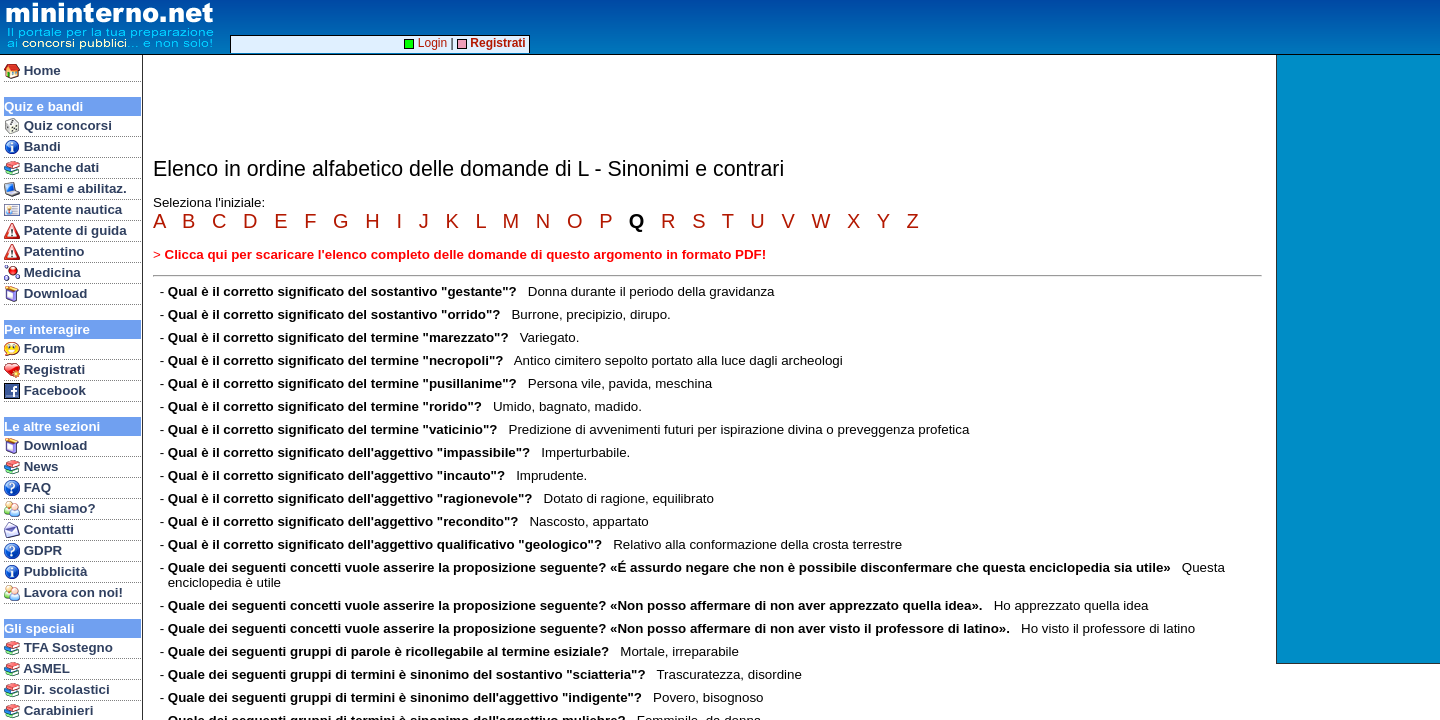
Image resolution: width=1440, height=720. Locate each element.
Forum (34, 349)
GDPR (33, 551)
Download (45, 294)
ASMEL (37, 669)
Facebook (45, 391)
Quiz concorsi (58, 126)
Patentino (44, 252)
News (31, 467)
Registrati (44, 370)
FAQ (27, 488)
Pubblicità (45, 572)
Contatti (39, 530)
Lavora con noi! (63, 593)
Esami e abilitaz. (65, 189)
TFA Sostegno (58, 648)
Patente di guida (65, 231)
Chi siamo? (50, 509)
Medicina (42, 273)
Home (32, 71)
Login (425, 43)
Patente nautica (63, 210)
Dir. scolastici (57, 690)
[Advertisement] (1360, 359)
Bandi (32, 147)
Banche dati (51, 168)
